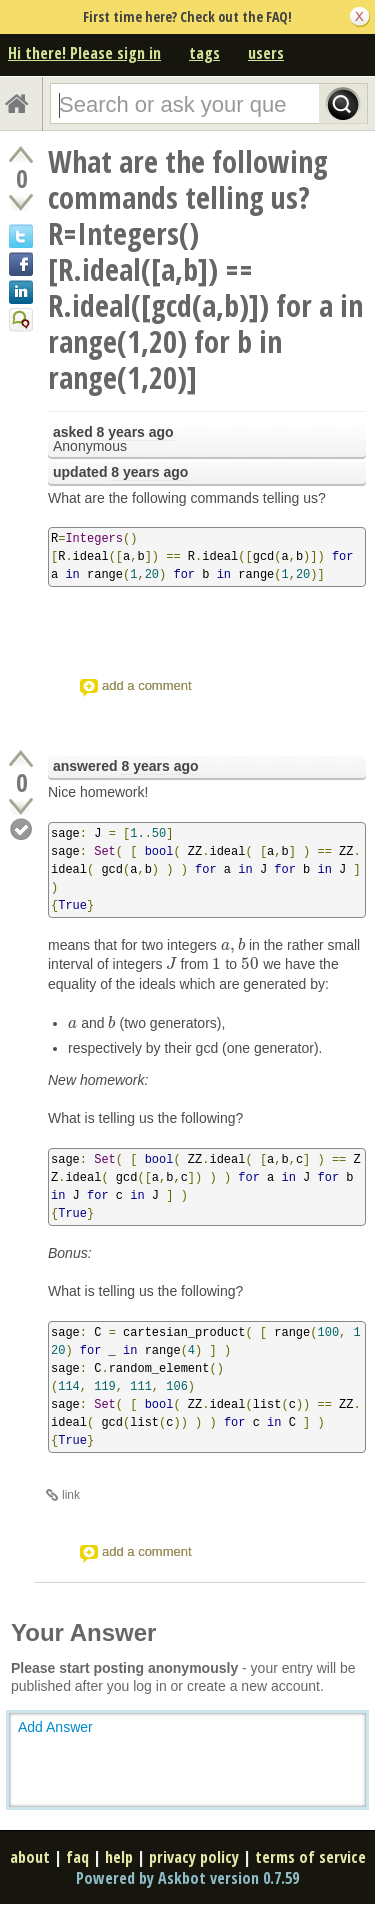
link (71, 1495)
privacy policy (194, 1857)
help (119, 1857)
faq (77, 1857)
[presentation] (233, 945)
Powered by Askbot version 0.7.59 (187, 1878)
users (266, 53)
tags (204, 53)
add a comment (147, 685)
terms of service (310, 1857)
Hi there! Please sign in (84, 53)
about (30, 1857)
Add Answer (55, 1727)
